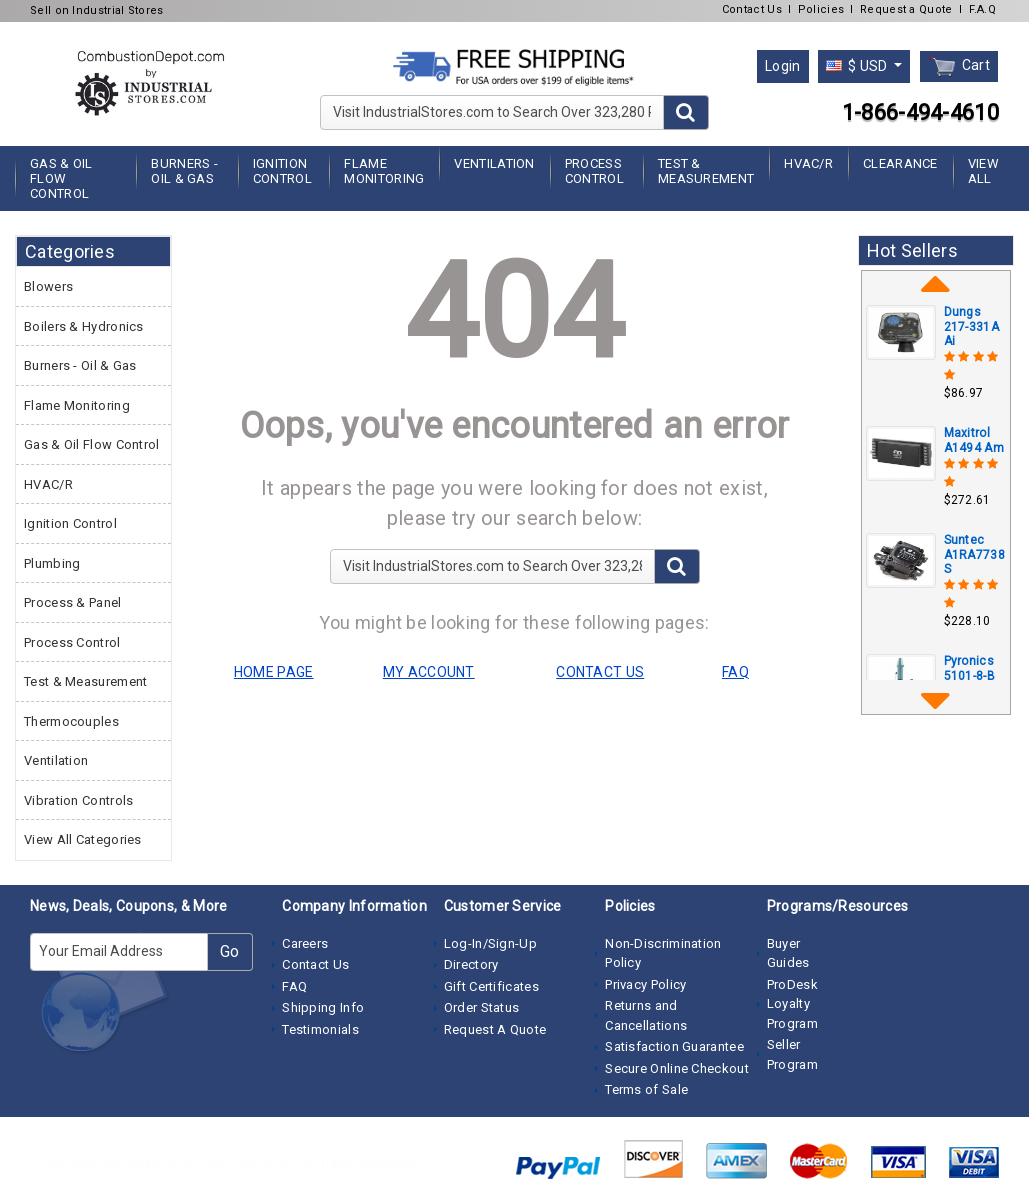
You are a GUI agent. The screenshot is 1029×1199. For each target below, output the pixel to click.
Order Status (482, 1007)
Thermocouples (71, 721)
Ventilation (494, 163)
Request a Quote (906, 9)
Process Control (594, 171)
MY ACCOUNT (429, 672)
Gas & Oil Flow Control (61, 178)
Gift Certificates (491, 986)
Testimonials (320, 1029)
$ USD (858, 66)
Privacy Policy (645, 984)
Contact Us (752, 9)
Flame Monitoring (384, 171)
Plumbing (52, 563)
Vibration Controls (78, 800)
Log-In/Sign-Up (490, 943)
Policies (821, 9)
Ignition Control (282, 171)
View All (983, 171)
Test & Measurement (706, 171)
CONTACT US (600, 672)
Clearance (900, 163)
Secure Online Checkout (677, 1068)
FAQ (294, 986)
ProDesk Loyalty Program (792, 1004)
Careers (305, 943)
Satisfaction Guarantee (674, 1046)
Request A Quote (495, 1029)
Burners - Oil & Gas (184, 171)
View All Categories (83, 839)
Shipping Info (323, 1007)
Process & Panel (73, 602)
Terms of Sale (646, 1089)
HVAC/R (808, 163)
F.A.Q (983, 9)
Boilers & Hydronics (84, 326)
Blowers (48, 286)
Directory (471, 964)
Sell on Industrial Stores (97, 10)
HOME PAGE (274, 672)
